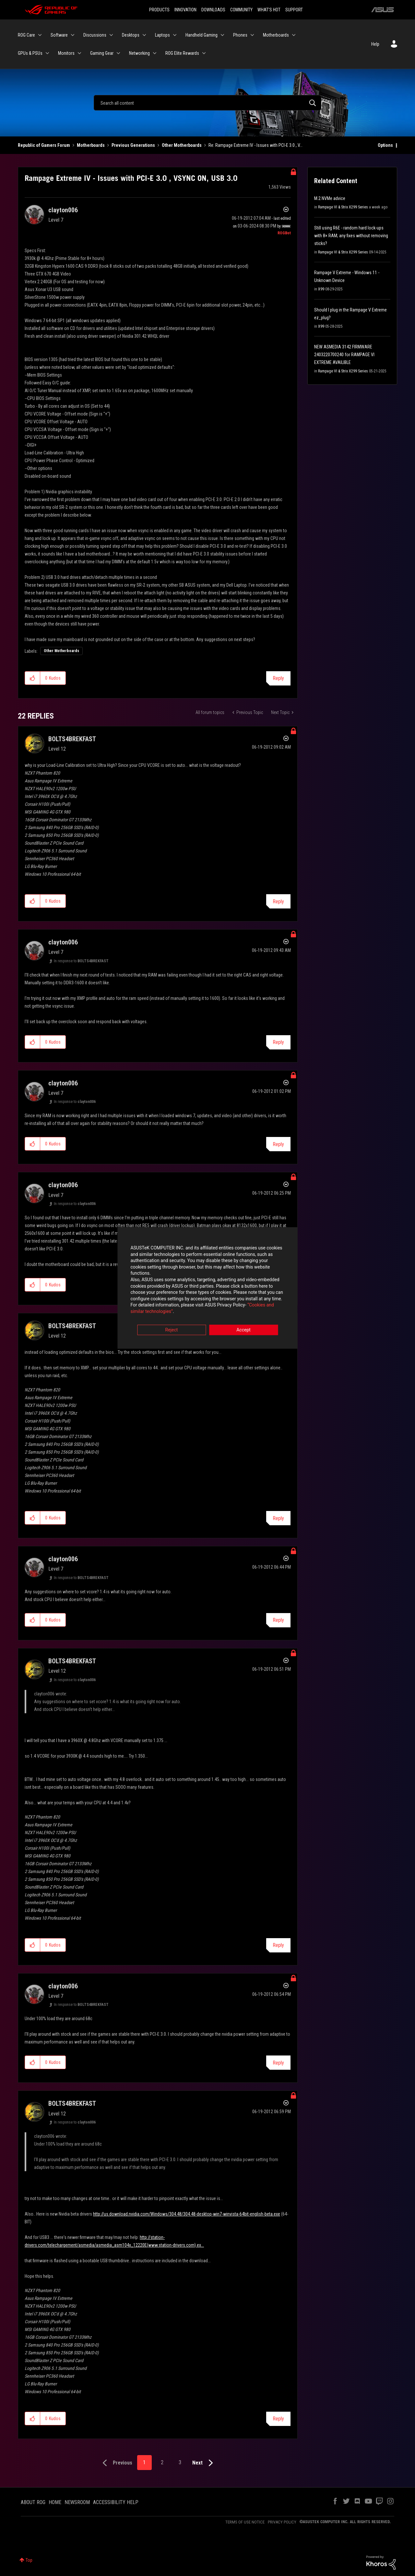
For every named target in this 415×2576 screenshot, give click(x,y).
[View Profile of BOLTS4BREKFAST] (72, 739)
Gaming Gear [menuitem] (101, 53)
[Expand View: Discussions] (111, 35)
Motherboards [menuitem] (276, 35)
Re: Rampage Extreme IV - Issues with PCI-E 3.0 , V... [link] (255, 145)
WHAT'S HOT (268, 9)
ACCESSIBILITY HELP (115, 2502)
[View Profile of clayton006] (63, 210)
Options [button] (385, 145)
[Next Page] (204, 2463)
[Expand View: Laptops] (175, 35)
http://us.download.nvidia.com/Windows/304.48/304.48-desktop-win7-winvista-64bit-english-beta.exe (186, 2214)
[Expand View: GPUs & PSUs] (47, 53)
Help (375, 44)
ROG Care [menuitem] (26, 35)
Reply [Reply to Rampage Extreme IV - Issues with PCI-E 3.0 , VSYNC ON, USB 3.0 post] (278, 678)
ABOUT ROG (33, 2502)
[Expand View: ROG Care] (40, 35)
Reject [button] (171, 1324)
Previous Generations (133, 145)
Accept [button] (243, 1324)
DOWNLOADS (213, 9)
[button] (32, 678)
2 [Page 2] (162, 2462)
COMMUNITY (241, 9)
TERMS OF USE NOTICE (245, 2522)
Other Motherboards (182, 145)
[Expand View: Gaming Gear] (118, 53)
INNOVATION (185, 9)
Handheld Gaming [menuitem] (201, 35)
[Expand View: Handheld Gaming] (222, 35)
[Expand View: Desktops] (144, 35)
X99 (321, 289)
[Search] (207, 103)
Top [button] (29, 2560)
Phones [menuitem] (240, 35)
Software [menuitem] (59, 35)
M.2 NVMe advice (329, 198)
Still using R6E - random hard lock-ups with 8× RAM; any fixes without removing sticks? (351, 235)
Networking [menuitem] (139, 53)
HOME (55, 2502)
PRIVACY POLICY (282, 2522)
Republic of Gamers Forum (44, 145)
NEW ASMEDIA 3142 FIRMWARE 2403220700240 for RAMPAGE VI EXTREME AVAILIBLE (344, 354)
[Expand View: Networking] (154, 53)
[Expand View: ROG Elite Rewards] (204, 53)
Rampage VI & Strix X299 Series (343, 207)
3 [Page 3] (180, 2462)
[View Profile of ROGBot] (284, 233)
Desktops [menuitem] (130, 35)
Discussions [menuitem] (94, 35)
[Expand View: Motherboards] (293, 35)
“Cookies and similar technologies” (165, 1305)
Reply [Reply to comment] (278, 901)
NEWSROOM (77, 2502)
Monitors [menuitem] (66, 53)
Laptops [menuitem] (162, 35)
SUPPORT (294, 9)
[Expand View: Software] (72, 35)
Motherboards (91, 145)
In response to (81, 961)
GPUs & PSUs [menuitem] (30, 53)
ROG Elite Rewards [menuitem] (182, 53)
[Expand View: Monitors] (79, 53)
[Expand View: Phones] (252, 35)
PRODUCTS (159, 9)
